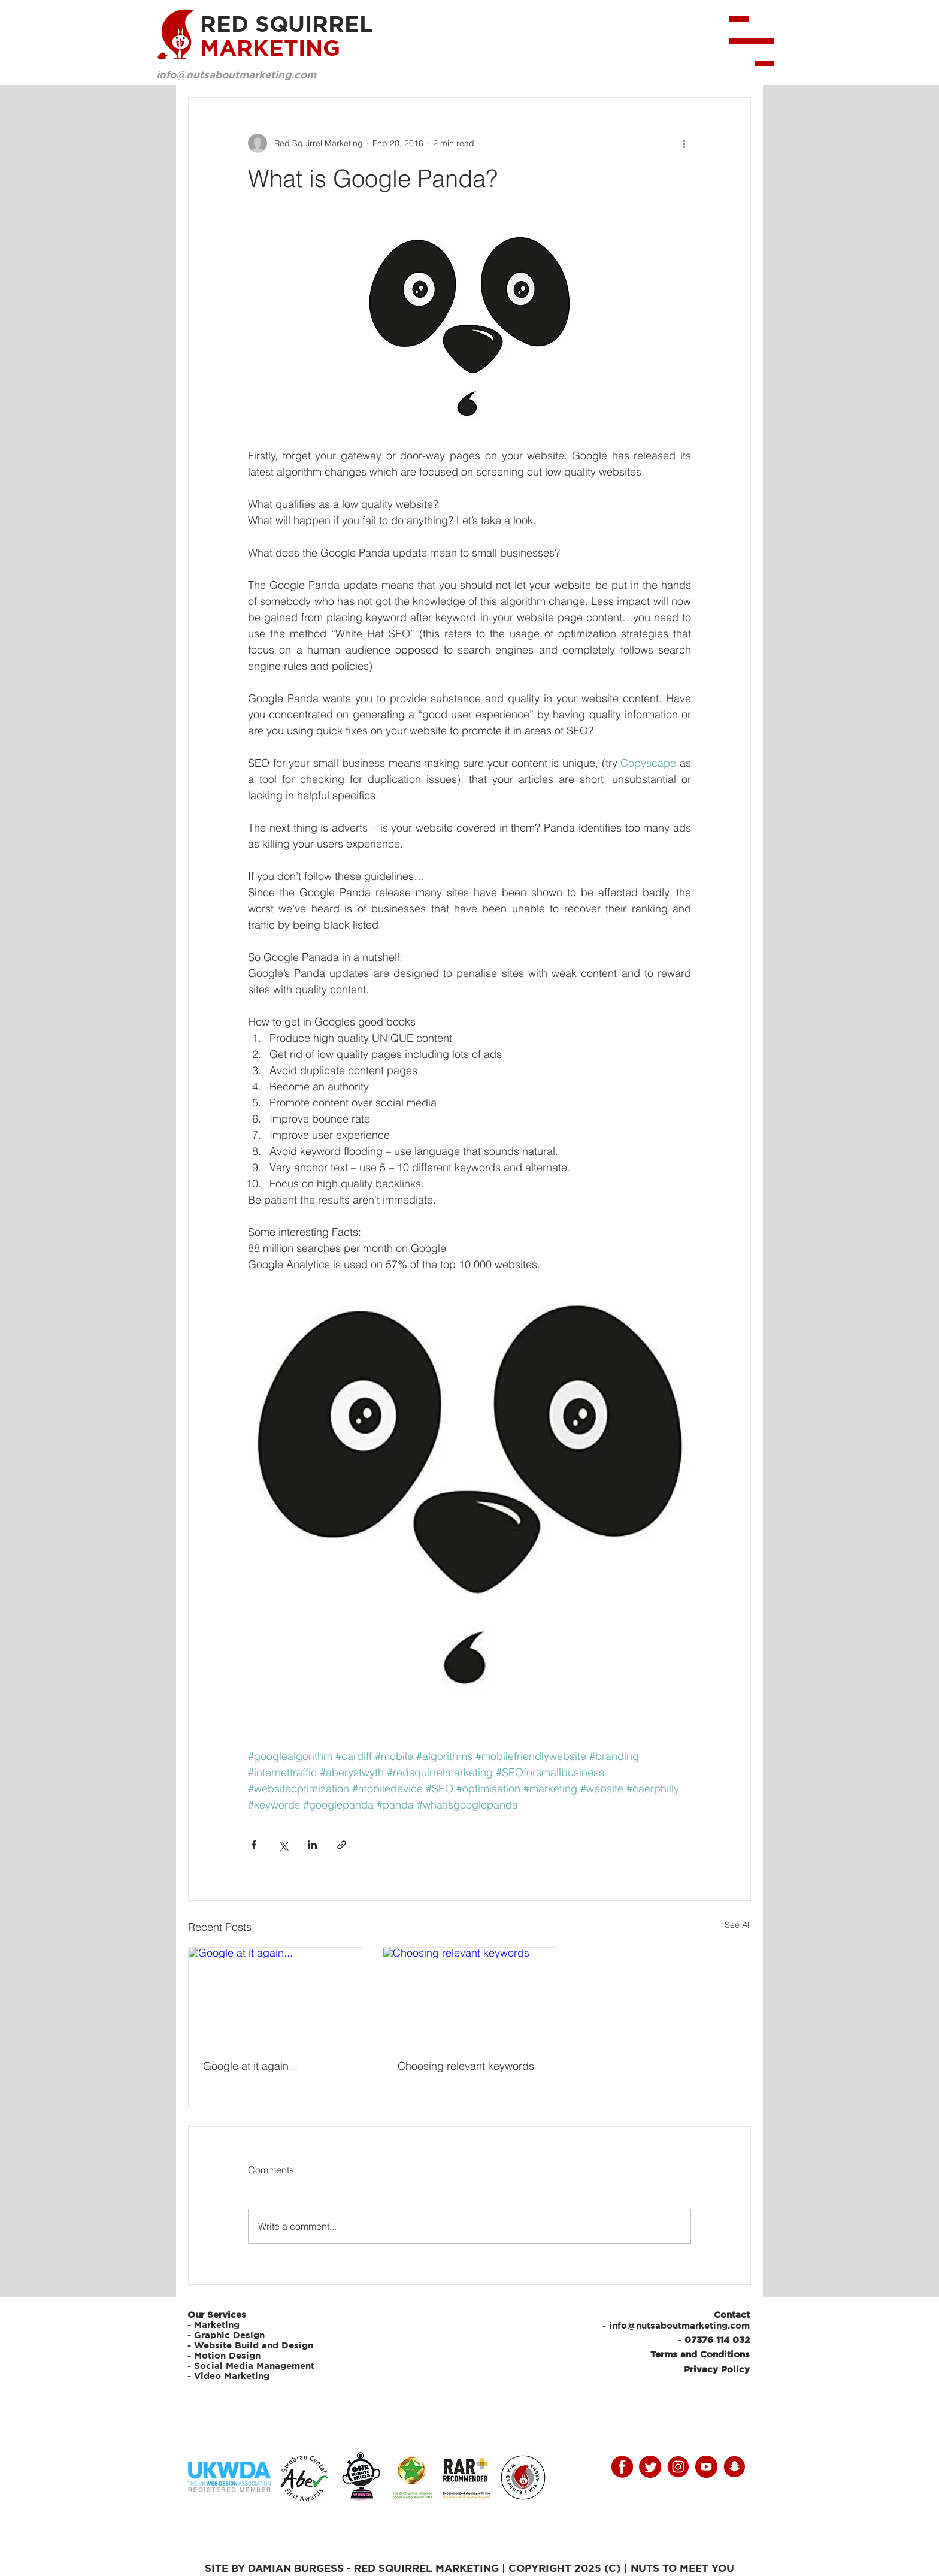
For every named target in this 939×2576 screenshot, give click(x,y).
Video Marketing (231, 2376)
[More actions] (684, 143)
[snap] (734, 2467)
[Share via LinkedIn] (312, 1845)
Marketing (217, 2325)
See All (738, 1924)
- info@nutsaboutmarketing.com (676, 2325)
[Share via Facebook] (253, 1845)
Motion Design (227, 2355)
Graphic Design (229, 2335)
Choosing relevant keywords (466, 2066)
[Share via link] (341, 1845)
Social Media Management (255, 2365)
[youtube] (706, 2467)
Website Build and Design (253, 2345)
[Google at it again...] (275, 1996)
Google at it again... (250, 2066)
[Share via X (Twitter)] (283, 1845)
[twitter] (650, 2467)
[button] (751, 41)
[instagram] (678, 2467)
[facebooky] (622, 2467)
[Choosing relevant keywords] (469, 1996)
